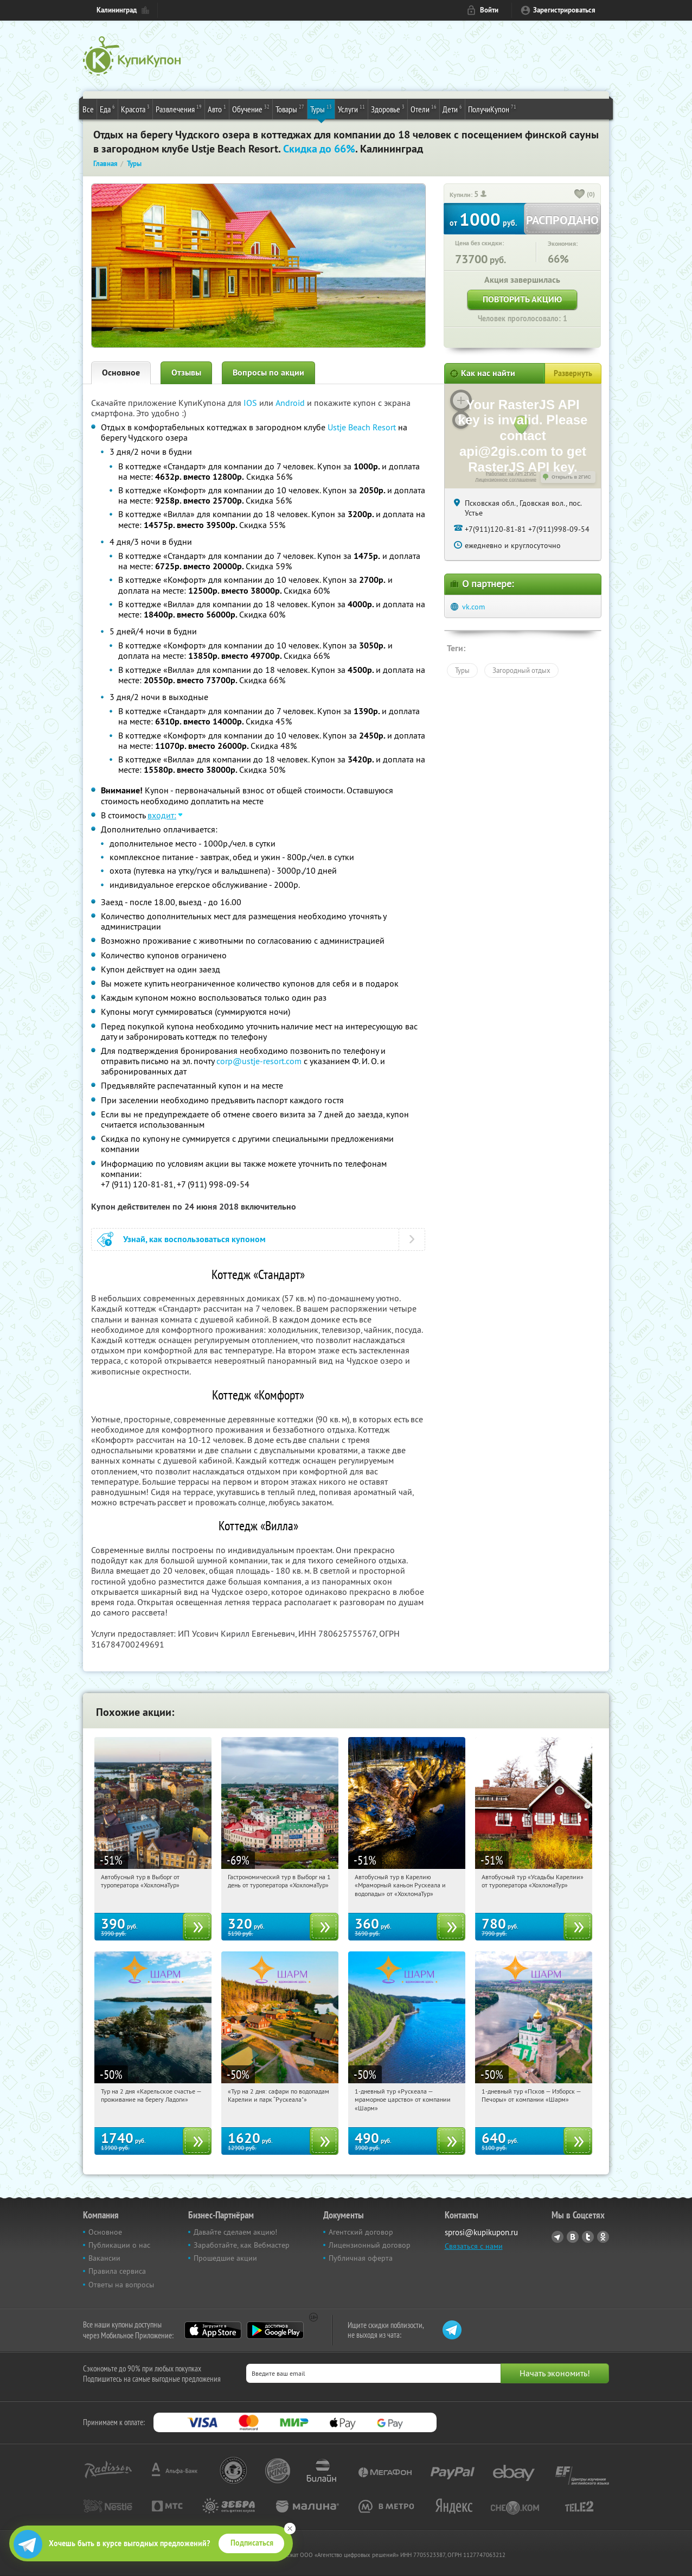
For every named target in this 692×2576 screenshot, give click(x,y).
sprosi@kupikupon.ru (481, 2232)
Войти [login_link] (489, 10)
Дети (452, 109)
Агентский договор (361, 2232)
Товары (289, 109)
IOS (251, 402)
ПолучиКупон (492, 109)
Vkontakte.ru (573, 2237)
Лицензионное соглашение (505, 479)
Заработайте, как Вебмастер (242, 2245)
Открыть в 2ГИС (571, 477)
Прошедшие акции (225, 2258)
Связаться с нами (474, 2246)
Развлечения (179, 109)
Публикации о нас (119, 2245)
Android (291, 402)
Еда (107, 109)
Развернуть (573, 373)
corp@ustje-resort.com (259, 1060)
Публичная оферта (361, 2258)
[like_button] (579, 194)
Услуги (351, 109)
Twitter (588, 2237)
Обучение (251, 109)
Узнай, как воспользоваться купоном (194, 1239)
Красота (135, 109)
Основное (121, 372)
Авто (217, 109)
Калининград (117, 10)
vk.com (473, 607)
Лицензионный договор (370, 2245)
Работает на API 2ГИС (511, 473)
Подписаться (251, 2543)
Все (88, 109)
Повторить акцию (522, 299)
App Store (212, 2330)
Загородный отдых (521, 670)
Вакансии (104, 2258)
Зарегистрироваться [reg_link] (564, 10)
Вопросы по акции (268, 372)
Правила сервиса (117, 2271)
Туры (321, 109)
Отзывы (186, 372)
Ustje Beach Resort (362, 427)
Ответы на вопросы (121, 2284)
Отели (424, 109)
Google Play (275, 2330)
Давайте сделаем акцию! (235, 2232)
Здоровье (388, 109)
